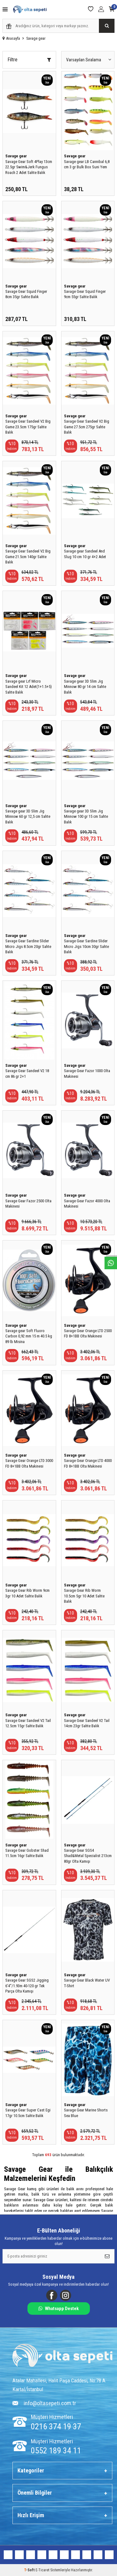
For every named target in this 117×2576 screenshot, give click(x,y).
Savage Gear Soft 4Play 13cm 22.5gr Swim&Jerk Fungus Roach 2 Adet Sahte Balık (28, 167)
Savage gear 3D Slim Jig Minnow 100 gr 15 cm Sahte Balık (86, 816)
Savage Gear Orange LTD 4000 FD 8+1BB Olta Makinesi (88, 1463)
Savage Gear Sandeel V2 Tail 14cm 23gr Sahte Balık (87, 1723)
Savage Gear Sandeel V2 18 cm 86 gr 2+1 (27, 1073)
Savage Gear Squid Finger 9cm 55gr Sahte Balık (85, 294)
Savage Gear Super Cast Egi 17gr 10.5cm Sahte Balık (28, 2113)
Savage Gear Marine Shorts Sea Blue (86, 2113)
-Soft (30, 2570)
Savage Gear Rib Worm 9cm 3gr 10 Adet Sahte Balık (27, 1593)
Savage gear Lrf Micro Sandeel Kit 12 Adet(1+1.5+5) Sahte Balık (28, 687)
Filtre (29, 60)
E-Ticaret (42, 2570)
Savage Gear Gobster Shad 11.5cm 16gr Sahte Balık (27, 1853)
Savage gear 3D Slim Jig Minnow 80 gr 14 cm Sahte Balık (85, 687)
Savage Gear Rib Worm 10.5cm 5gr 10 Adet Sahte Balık (84, 1596)
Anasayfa (11, 38)
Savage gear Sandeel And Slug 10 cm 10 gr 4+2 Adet (85, 554)
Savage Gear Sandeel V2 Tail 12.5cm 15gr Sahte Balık (28, 1723)
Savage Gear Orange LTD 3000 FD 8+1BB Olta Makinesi (29, 1463)
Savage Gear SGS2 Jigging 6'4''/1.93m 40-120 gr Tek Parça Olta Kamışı (27, 1985)
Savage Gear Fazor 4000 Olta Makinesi (87, 1204)
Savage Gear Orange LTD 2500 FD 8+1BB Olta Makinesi (88, 1333)
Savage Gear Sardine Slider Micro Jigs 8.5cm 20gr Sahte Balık (28, 946)
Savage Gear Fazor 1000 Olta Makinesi (87, 1073)
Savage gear (16, 156)
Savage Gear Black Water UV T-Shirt (87, 1983)
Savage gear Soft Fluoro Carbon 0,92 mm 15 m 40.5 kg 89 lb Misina (28, 1336)
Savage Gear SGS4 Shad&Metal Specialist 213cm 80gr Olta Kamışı (88, 1856)
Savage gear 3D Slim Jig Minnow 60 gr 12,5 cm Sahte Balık (27, 816)
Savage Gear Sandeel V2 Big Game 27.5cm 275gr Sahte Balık (86, 427)
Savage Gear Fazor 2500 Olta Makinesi (28, 1204)
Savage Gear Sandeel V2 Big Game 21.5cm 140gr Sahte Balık (28, 556)
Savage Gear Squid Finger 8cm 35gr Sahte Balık (26, 294)
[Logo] (62, 2356)
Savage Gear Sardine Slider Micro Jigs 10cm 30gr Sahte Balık (86, 946)
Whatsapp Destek (58, 2308)
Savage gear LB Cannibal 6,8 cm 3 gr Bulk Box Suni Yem (87, 164)
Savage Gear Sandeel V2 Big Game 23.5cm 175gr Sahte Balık (28, 427)
